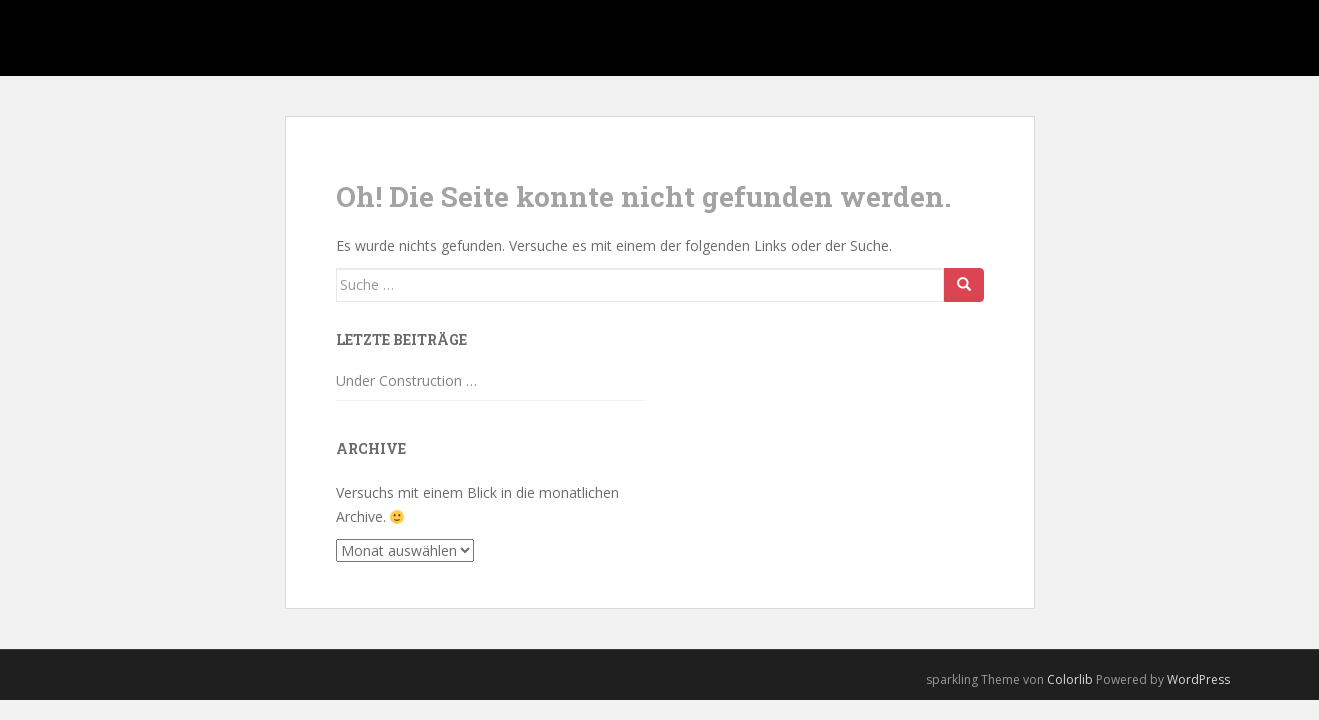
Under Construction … (406, 380)
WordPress (1198, 679)
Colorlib (1070, 679)
